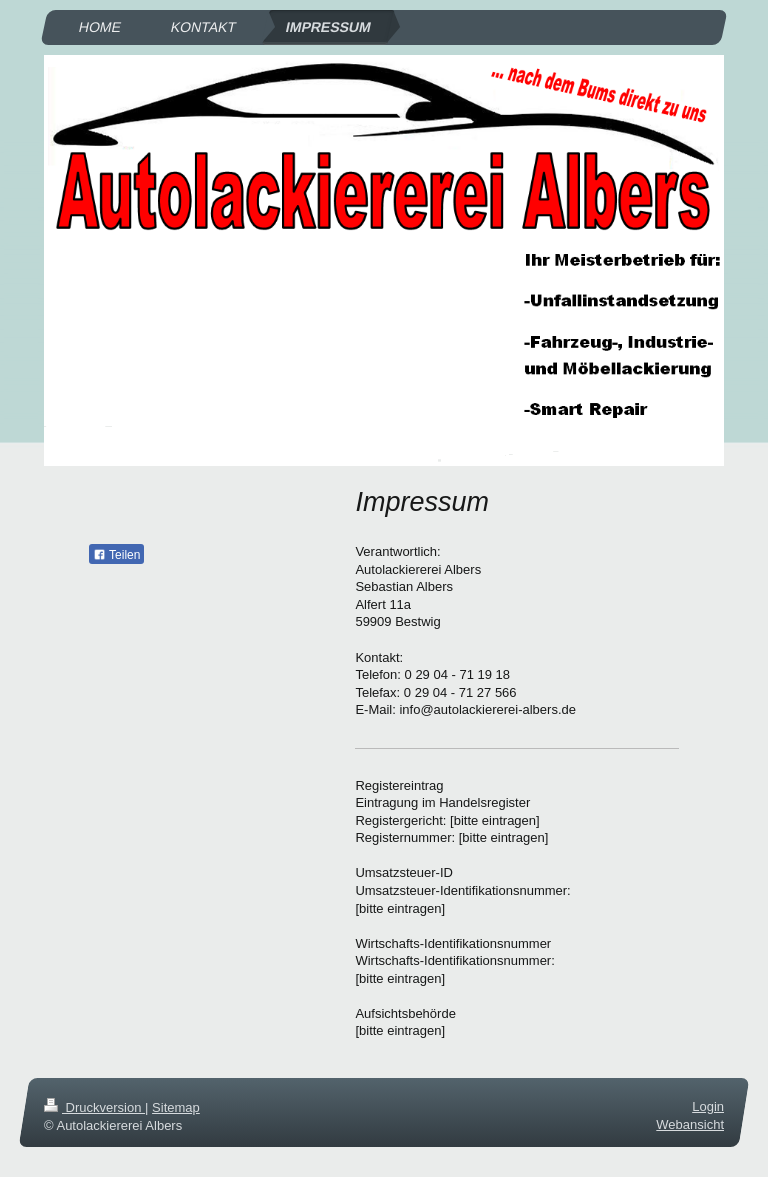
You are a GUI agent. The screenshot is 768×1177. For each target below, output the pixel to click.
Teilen (116, 555)
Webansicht (690, 1124)
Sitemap (176, 1107)
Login (708, 1106)
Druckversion (94, 1107)
